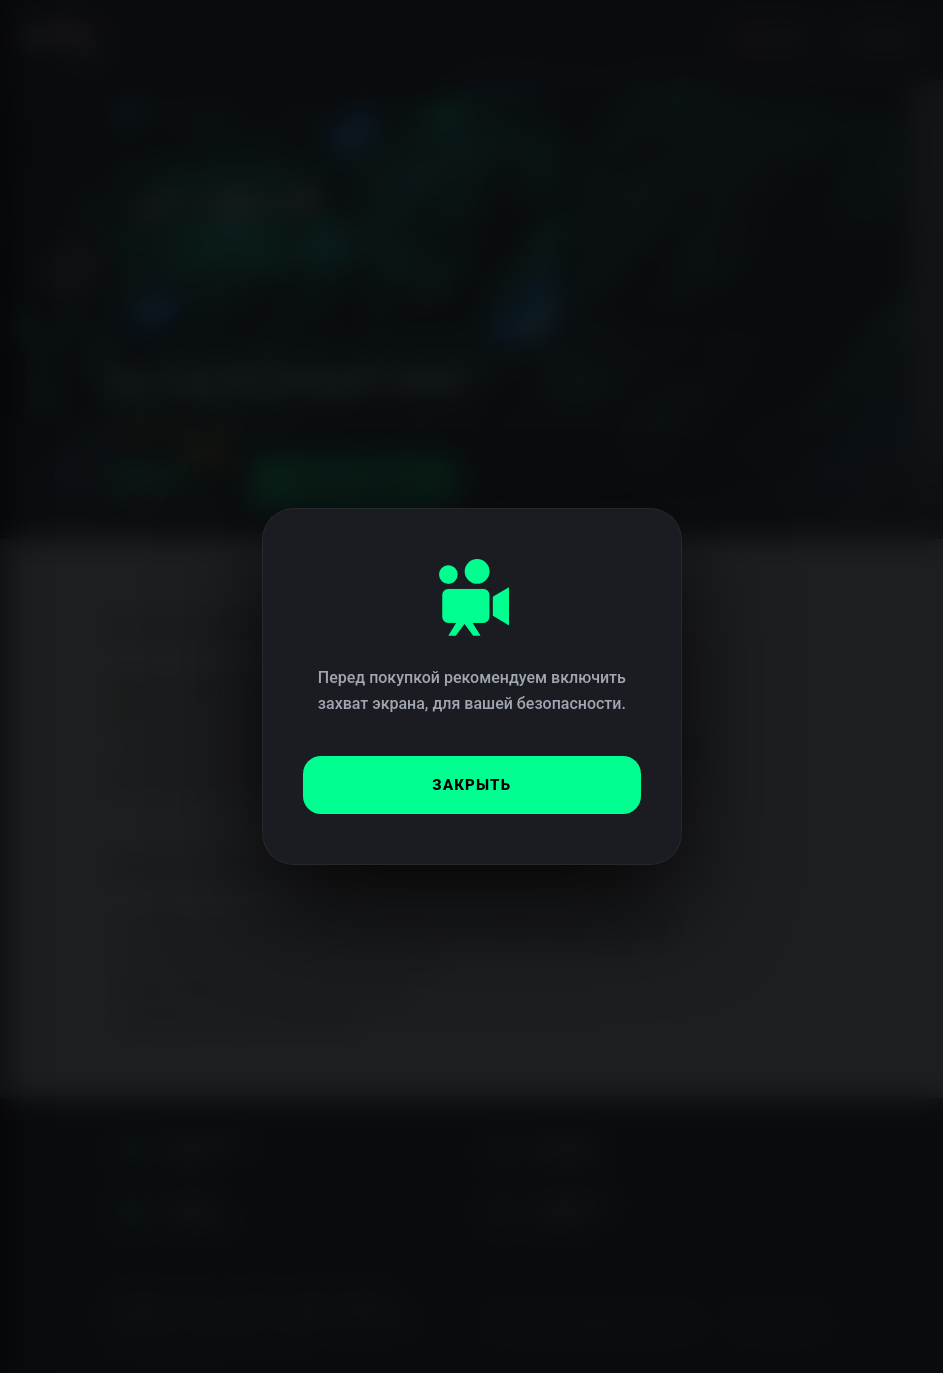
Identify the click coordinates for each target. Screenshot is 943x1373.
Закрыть (471, 785)
